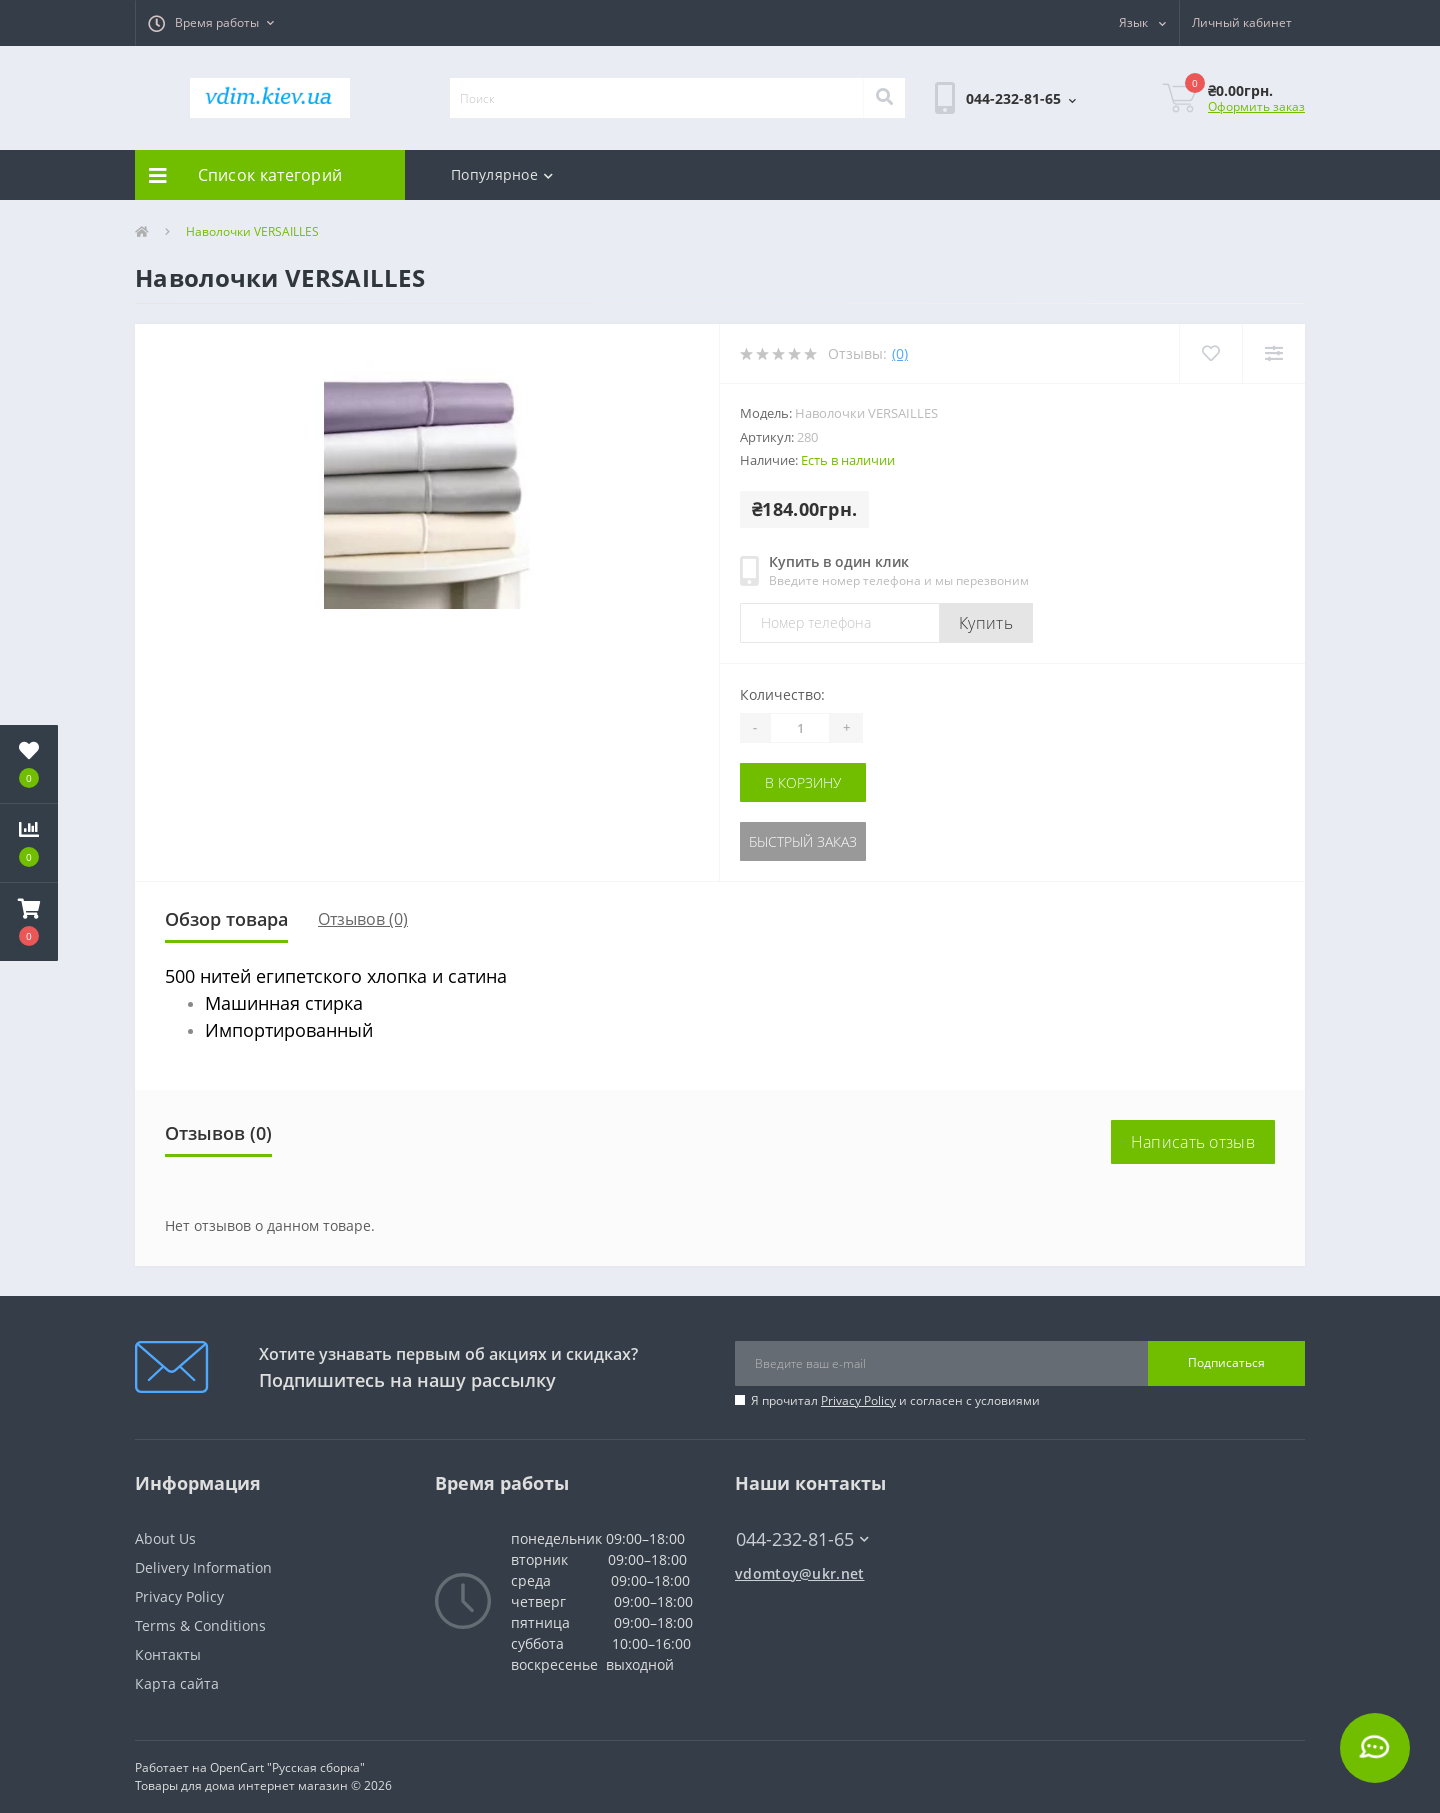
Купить (986, 623)
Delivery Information (203, 1567)
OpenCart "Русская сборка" (287, 1767)
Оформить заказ (1256, 106)
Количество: (782, 694)
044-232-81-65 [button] (802, 1539)
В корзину (803, 782)
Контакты (168, 1654)
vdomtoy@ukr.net (800, 1573)
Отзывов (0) (363, 919)
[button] (211, 23)
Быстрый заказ (803, 841)
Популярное (502, 174)
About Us (165, 1538)
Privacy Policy (858, 1400)
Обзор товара (226, 919)
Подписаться (1226, 1362)
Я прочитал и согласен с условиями (895, 1400)
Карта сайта (177, 1683)
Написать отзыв (1193, 1142)
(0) (900, 353)
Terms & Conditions (200, 1625)
